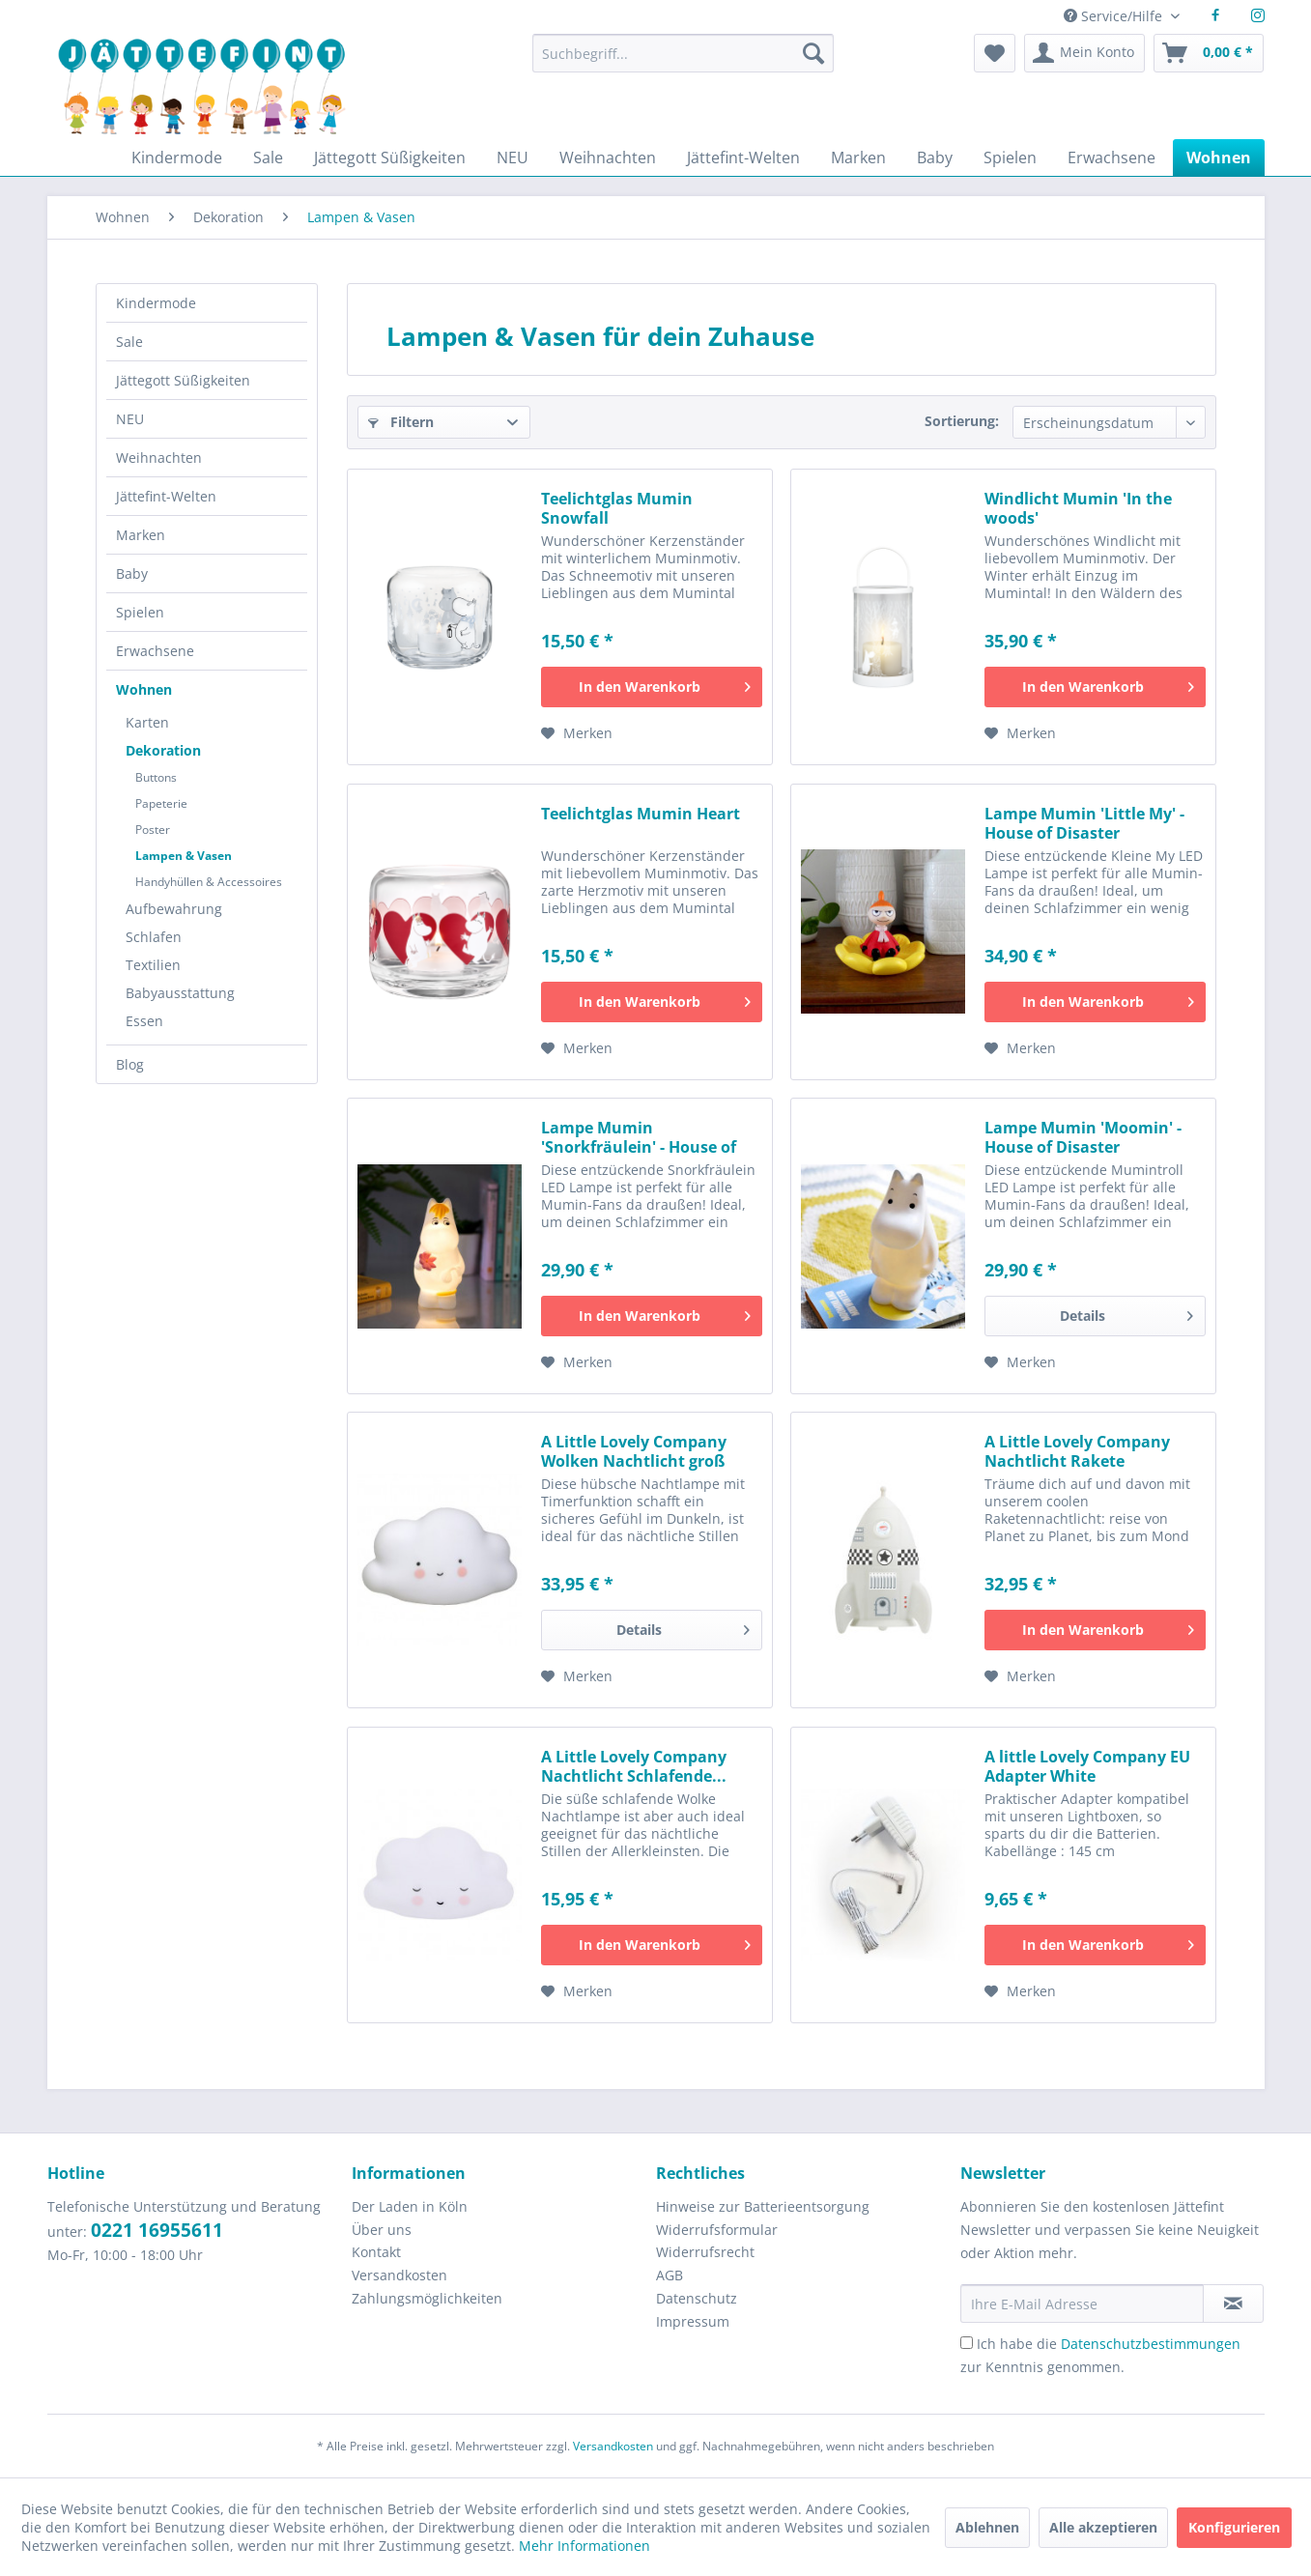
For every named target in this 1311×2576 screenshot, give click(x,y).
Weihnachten (159, 457)
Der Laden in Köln (410, 2206)
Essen (144, 1021)
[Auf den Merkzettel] (577, 733)
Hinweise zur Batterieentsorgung (762, 2206)
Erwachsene (155, 651)
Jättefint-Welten (166, 496)
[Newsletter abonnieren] (1233, 2303)
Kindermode (156, 303)
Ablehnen (987, 2527)
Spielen (140, 612)
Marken (140, 535)
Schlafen (154, 937)
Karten (147, 722)
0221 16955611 (157, 2230)
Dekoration (163, 750)
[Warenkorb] (1209, 53)
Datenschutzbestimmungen (1150, 2343)
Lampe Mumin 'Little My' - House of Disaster (1084, 823)
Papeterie (161, 803)
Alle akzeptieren (1103, 2527)
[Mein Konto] (1084, 53)
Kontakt (376, 2252)
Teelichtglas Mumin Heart (640, 814)
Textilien (153, 965)
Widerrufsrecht (705, 2252)
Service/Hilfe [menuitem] (1115, 16)
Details (1126, 1313)
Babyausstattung (180, 993)
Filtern (401, 422)
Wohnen (144, 689)
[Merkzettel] (994, 53)
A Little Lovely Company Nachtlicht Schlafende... (634, 1766)
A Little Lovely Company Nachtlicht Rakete (1077, 1451)
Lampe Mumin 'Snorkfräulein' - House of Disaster (638, 1137)
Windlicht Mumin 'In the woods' (1078, 508)
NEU (130, 419)
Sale (129, 341)
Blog (130, 1064)
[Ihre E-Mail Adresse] (1082, 2303)
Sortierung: (962, 421)
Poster (152, 829)
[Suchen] (813, 53)
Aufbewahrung (174, 909)
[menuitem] (683, 62)
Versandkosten (399, 2275)
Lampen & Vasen (183, 855)
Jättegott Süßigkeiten (183, 380)
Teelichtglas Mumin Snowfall (617, 508)
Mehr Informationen (584, 2545)
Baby (132, 573)
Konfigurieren (1234, 2527)
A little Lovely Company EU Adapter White (1087, 1766)
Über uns (382, 2229)
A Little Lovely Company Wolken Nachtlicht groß (634, 1451)
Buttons (156, 777)
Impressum (692, 2321)
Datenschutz (696, 2298)
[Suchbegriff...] (683, 53)
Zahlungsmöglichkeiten (427, 2298)
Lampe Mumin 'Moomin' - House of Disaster (1083, 1137)
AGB (669, 2275)
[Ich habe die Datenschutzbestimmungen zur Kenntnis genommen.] (966, 2342)
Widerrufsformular (717, 2229)
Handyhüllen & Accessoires (208, 881)
